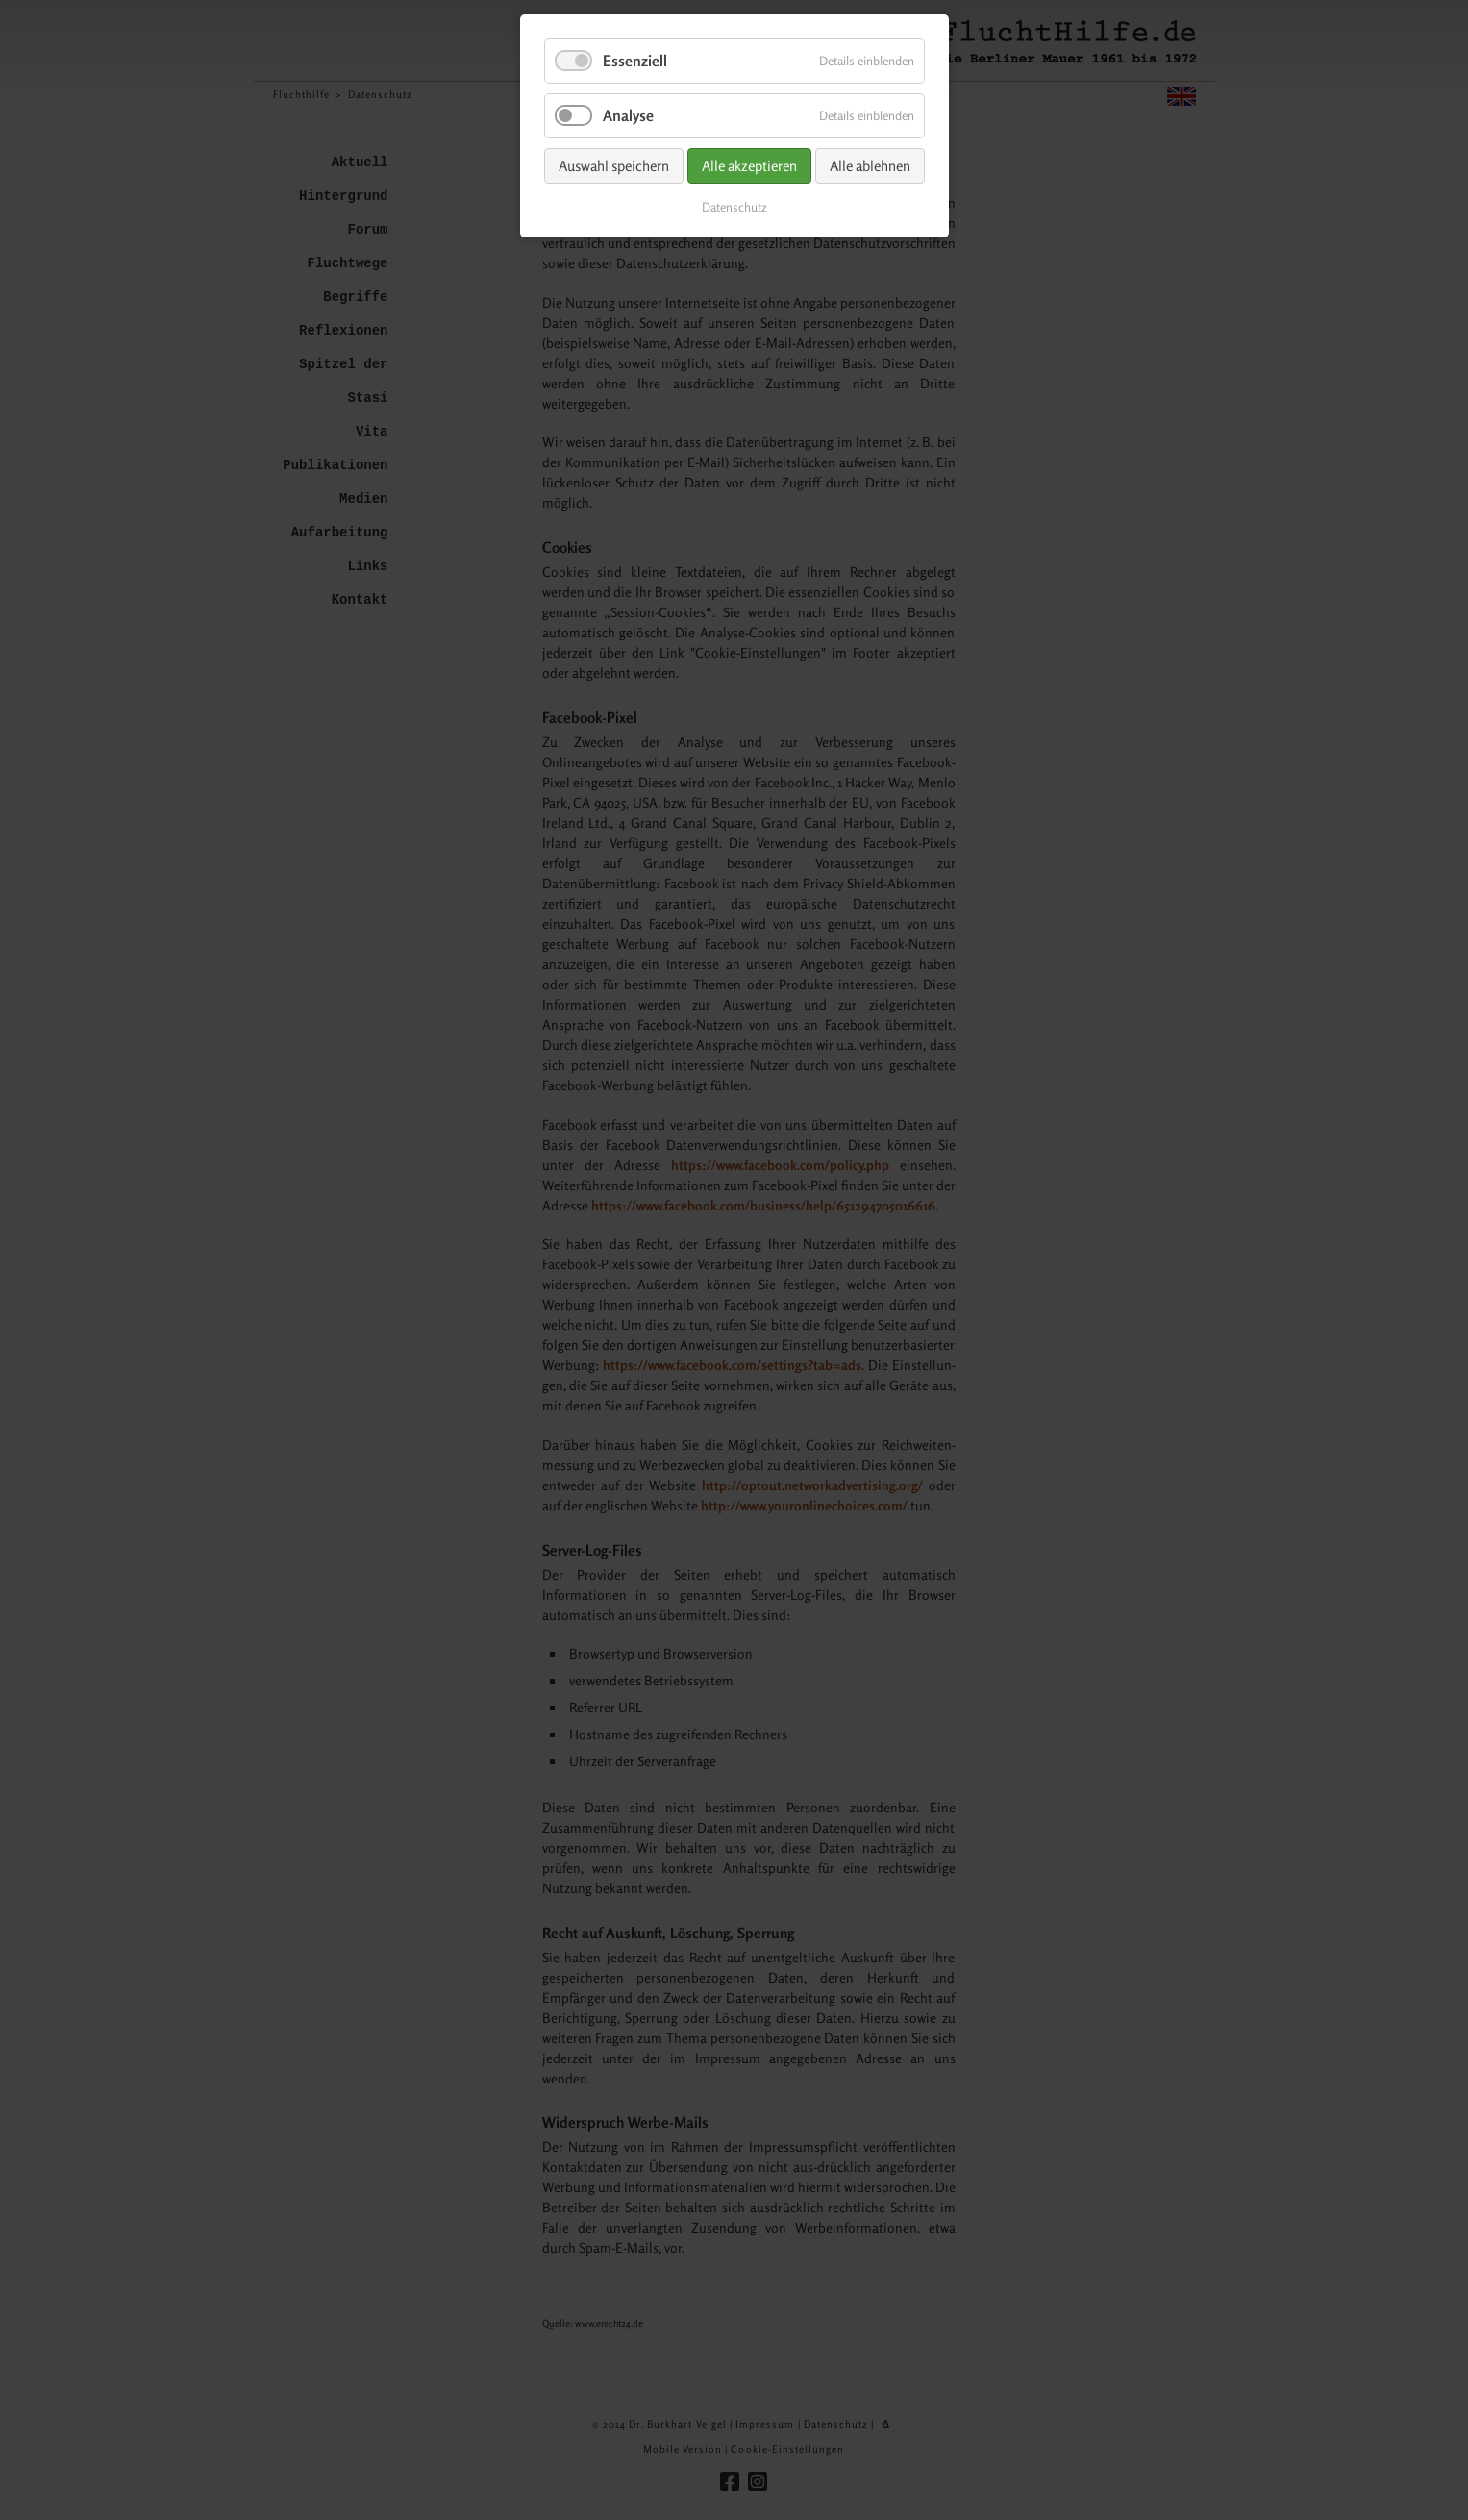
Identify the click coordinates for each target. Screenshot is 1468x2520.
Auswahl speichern (614, 166)
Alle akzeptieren (749, 166)
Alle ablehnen (870, 166)
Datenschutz (734, 207)
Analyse (628, 115)
